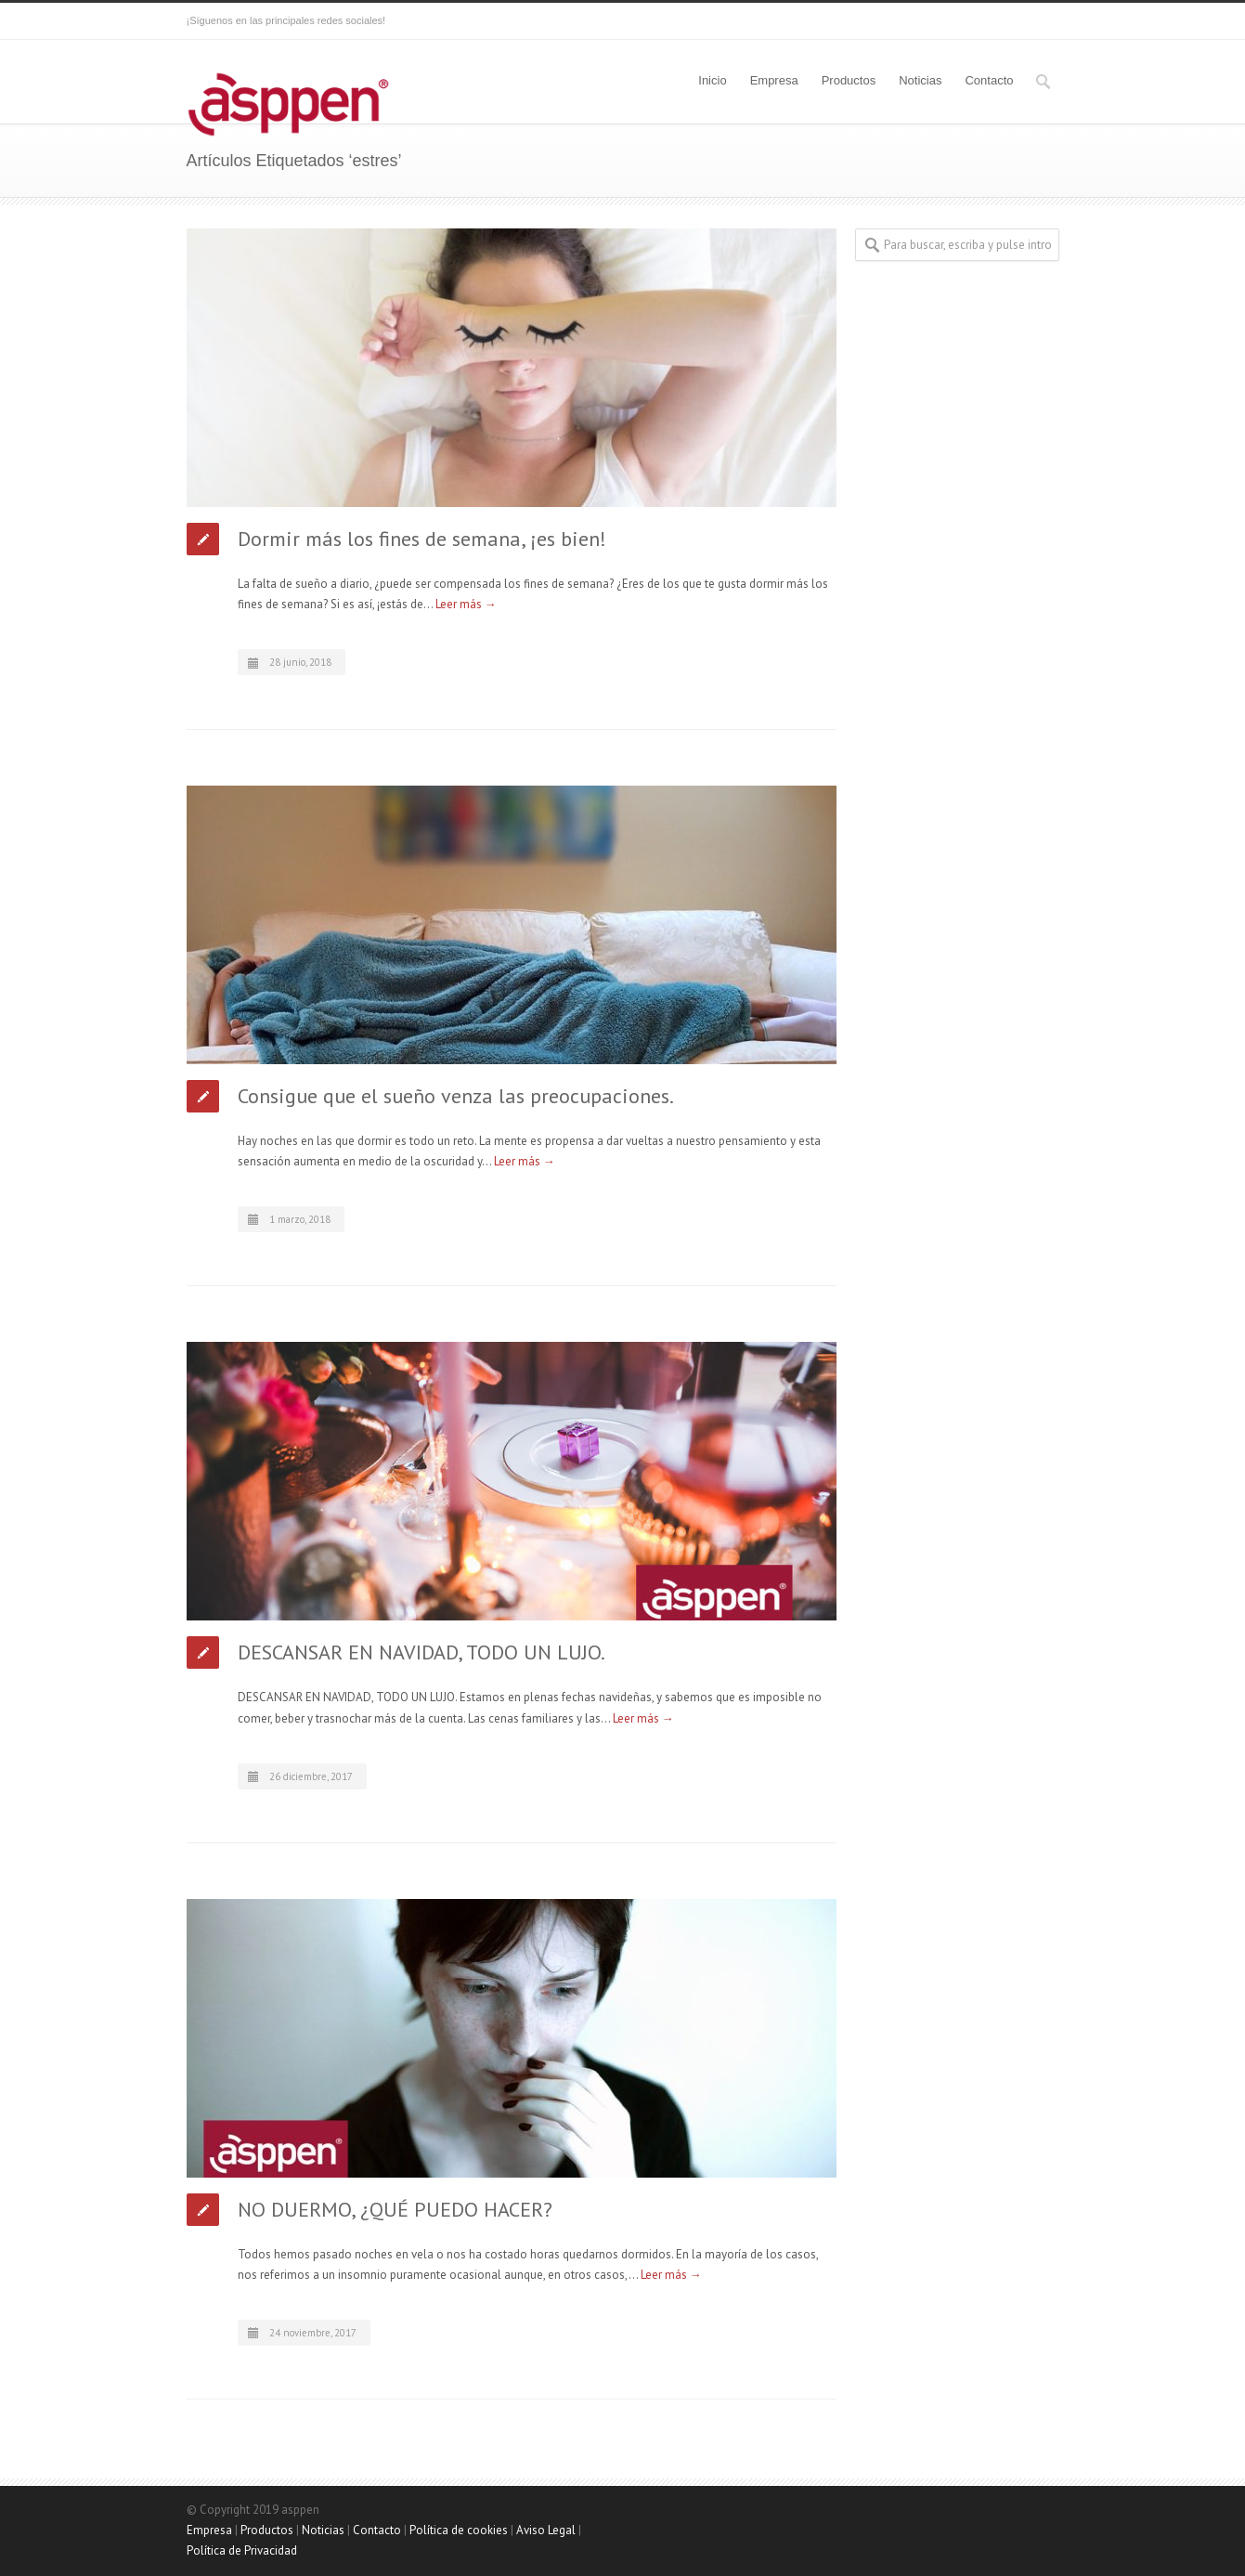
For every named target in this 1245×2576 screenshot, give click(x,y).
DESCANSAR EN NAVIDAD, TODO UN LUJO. (421, 1652)
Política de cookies (458, 2530)
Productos (849, 80)
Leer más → (466, 604)
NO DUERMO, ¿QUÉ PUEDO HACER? (395, 2209)
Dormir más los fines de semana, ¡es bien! (422, 539)
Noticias (920, 80)
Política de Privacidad (242, 2550)
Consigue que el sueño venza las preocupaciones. (456, 1096)
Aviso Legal (546, 2530)
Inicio (712, 80)
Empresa (774, 80)
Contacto (989, 80)
